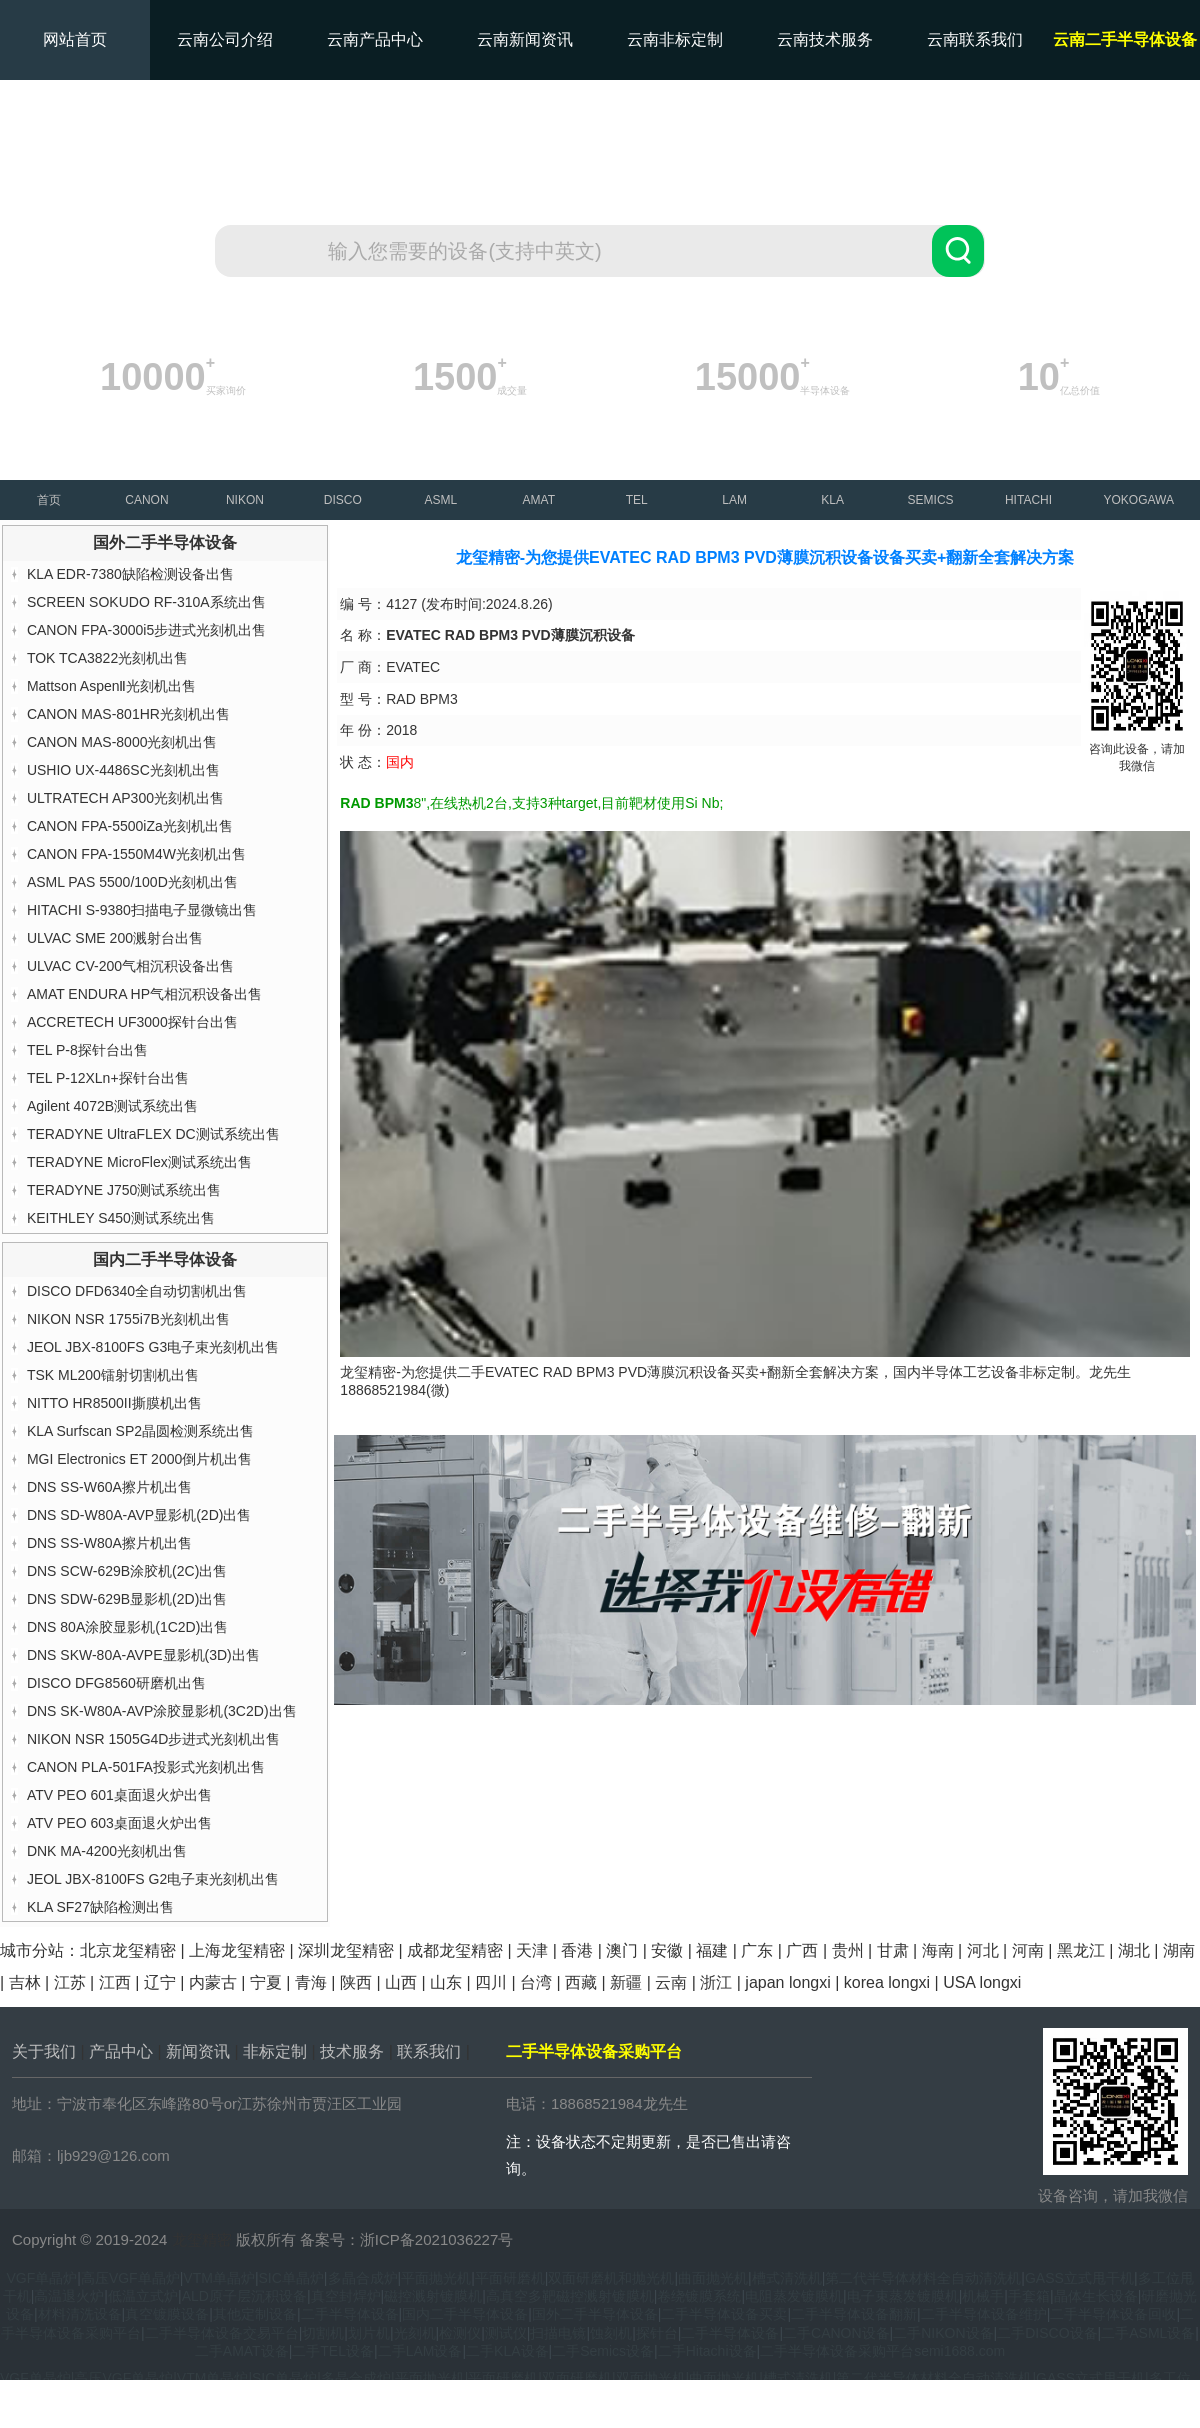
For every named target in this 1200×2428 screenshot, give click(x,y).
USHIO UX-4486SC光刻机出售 (123, 770)
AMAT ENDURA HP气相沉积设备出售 (144, 994)
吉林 (25, 1982)
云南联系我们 (975, 39)
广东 (757, 1950)
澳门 (622, 1950)
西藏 (581, 1982)
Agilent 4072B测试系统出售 (112, 1106)
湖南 (1179, 1950)
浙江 (716, 1982)
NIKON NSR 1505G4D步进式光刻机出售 (154, 1739)
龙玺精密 (202, 2239)
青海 (311, 1982)
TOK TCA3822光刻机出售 (107, 658)
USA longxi (982, 1982)
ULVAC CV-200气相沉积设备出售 (130, 966)
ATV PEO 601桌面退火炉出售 (119, 1795)
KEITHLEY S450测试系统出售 (121, 1218)
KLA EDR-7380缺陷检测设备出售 (130, 574)
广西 (802, 1950)
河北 (983, 1950)
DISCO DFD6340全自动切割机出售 (137, 1291)
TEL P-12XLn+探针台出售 (108, 1078)
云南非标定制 (675, 39)
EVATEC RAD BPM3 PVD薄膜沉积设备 (608, 1372)
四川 (491, 1982)
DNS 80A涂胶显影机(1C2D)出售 (127, 1627)
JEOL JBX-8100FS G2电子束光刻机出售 (153, 1879)
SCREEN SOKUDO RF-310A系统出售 (146, 602)
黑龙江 (1081, 1950)
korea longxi (887, 1982)
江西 (115, 1982)
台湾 (536, 1982)
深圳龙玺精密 (346, 1950)
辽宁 (160, 1982)
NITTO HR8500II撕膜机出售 (114, 1403)
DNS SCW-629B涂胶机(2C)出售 (127, 1571)
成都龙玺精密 (455, 1950)
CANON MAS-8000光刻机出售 (122, 742)
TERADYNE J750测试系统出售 (124, 1190)
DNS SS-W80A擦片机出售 (109, 1543)
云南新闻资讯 (525, 39)
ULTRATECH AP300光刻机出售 (125, 798)
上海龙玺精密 (237, 1950)
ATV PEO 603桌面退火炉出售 (119, 1823)
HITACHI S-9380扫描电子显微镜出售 (142, 910)
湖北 (1134, 1950)
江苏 (70, 1982)
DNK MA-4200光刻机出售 (107, 1851)
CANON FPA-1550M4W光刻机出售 (136, 854)
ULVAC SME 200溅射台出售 (115, 938)
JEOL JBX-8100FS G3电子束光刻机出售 (153, 1347)
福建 (712, 1950)
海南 (938, 1950)
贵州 (848, 1950)
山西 (401, 1982)
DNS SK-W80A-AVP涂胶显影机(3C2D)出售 (162, 1711)
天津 (532, 1950)
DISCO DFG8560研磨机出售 (116, 1683)
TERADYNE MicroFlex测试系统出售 (139, 1162)
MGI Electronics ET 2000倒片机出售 (139, 1459)
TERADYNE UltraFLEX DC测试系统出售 (153, 1134)
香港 (577, 1950)
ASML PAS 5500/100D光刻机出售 (132, 882)
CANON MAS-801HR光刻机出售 (128, 714)
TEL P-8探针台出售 (87, 1050)
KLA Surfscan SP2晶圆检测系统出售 (140, 1431)
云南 (671, 1982)
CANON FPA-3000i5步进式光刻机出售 (146, 630)
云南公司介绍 (225, 39)
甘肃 (893, 1950)
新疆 (626, 1982)
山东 (446, 1982)
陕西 (356, 1982)
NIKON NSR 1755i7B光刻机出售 (128, 1319)
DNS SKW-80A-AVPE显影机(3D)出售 (143, 1655)
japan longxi (787, 1982)
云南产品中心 (375, 39)
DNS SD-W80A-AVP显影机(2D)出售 (139, 1515)
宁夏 (266, 1982)
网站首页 (75, 39)
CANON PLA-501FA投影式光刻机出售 (146, 1767)
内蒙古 (213, 1982)
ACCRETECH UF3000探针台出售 (132, 1022)
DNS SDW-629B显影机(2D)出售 (127, 1599)
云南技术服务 (825, 39)
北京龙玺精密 (128, 1950)
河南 (1028, 1950)
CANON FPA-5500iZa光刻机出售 (130, 826)
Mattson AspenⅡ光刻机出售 (112, 686)
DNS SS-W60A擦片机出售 (109, 1487)
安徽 (667, 1950)
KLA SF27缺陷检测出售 (100, 1907)
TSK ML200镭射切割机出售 (113, 1375)
